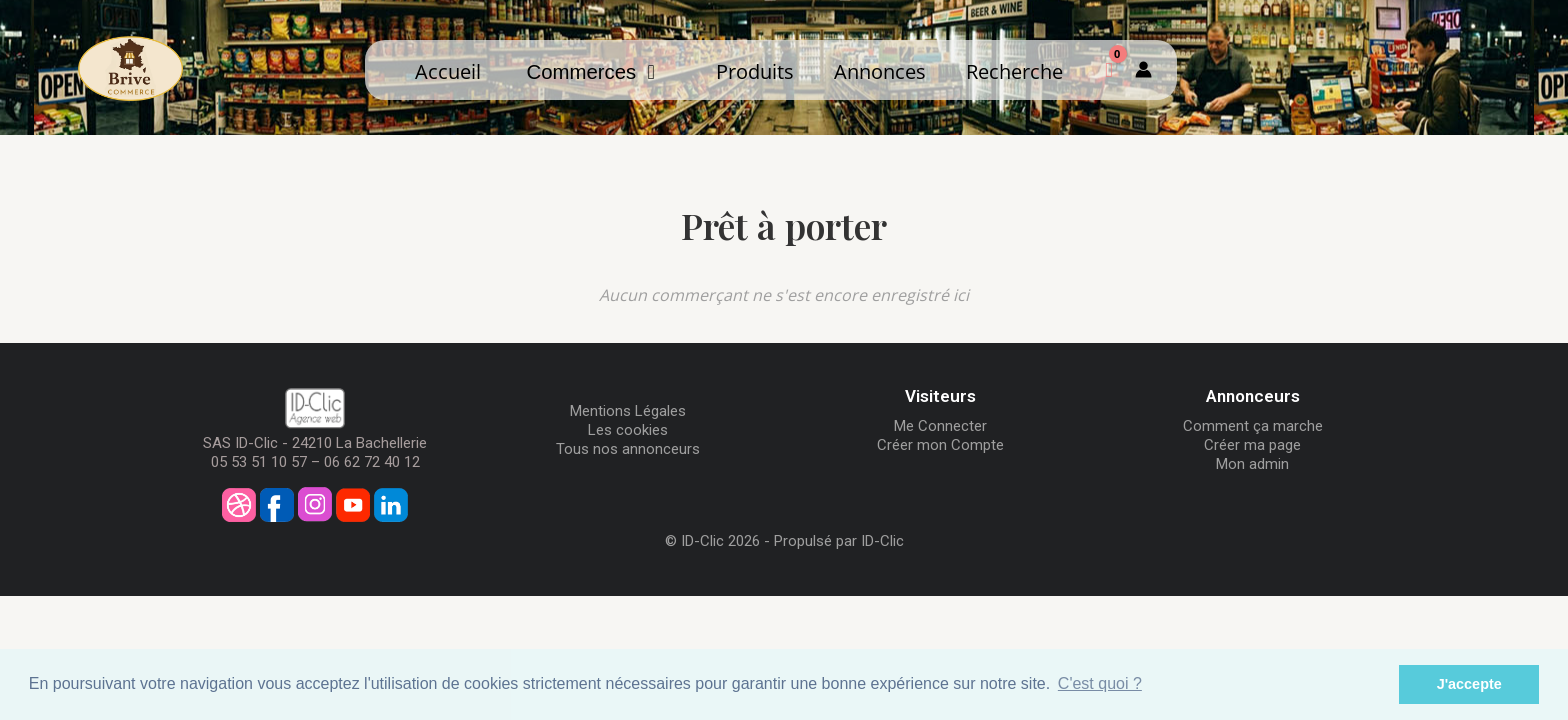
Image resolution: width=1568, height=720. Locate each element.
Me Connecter (940, 426)
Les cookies (628, 430)
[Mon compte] (1143, 70)
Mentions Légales (628, 411)
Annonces (880, 71)
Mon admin (1252, 464)
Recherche (1014, 71)
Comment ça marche (1253, 426)
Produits (755, 71)
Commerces (590, 72)
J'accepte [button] (1469, 684)
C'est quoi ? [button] (1100, 683)
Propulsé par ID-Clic (839, 541)
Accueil (448, 71)
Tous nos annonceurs (628, 449)
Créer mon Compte (940, 445)
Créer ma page (1252, 445)
